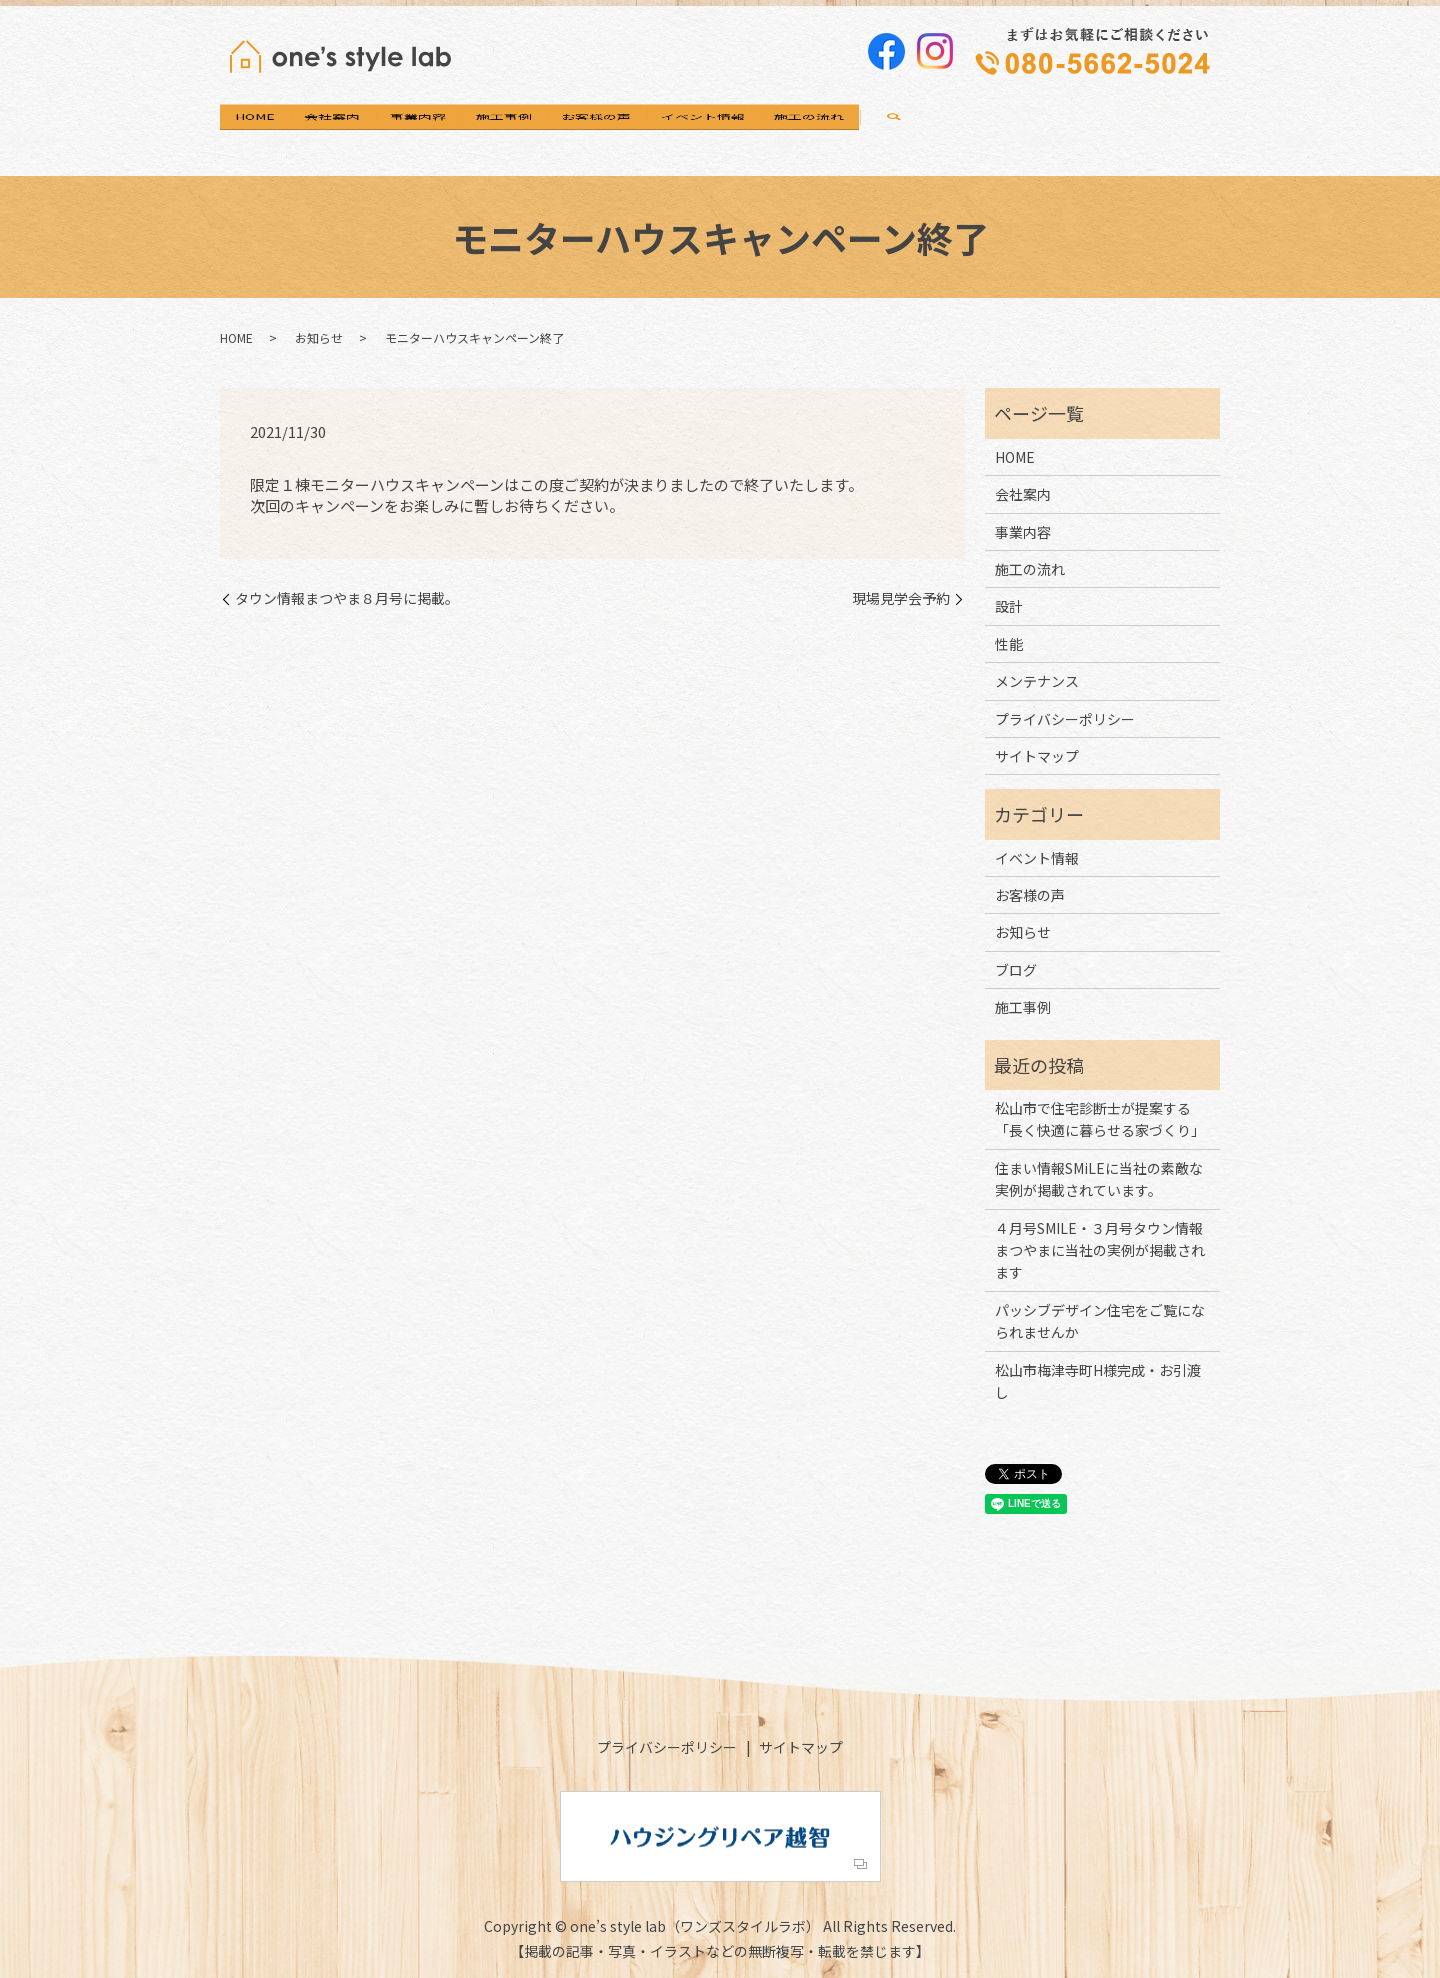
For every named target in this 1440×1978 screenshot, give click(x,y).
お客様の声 (778, 131)
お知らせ (319, 337)
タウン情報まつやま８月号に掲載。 (347, 598)
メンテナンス (1037, 681)
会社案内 (393, 131)
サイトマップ (1037, 756)
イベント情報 (925, 131)
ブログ (1016, 970)
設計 (1009, 606)
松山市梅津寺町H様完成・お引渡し (1098, 1381)
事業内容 (519, 131)
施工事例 (645, 131)
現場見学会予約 (901, 598)
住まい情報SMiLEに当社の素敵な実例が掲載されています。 (1099, 1179)
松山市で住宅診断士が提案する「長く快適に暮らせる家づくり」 (1100, 1119)
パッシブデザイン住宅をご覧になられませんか (1100, 1321)
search (1177, 132)
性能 (1009, 644)
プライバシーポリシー (1065, 719)
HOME (275, 131)
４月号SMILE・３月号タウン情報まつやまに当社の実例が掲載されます (1100, 1250)
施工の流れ (1072, 131)
